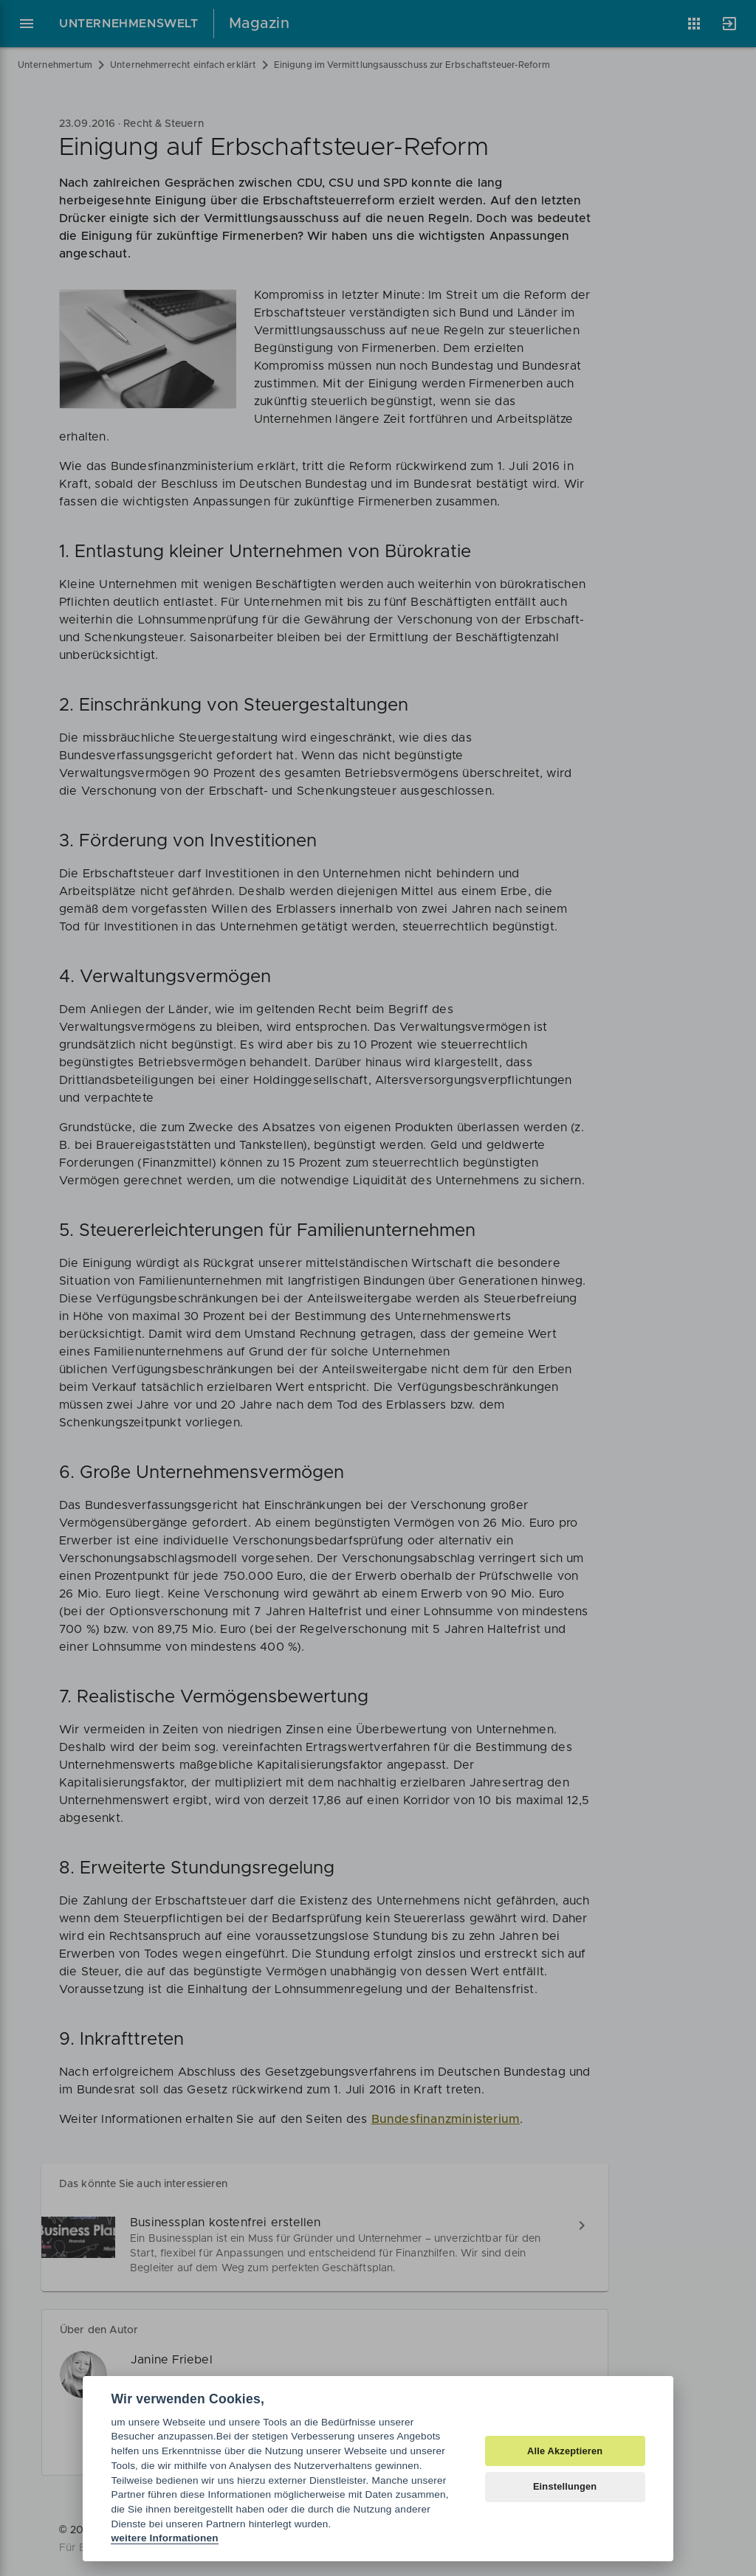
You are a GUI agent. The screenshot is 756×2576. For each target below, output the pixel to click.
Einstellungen (565, 2486)
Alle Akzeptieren (564, 2450)
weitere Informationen (164, 2538)
